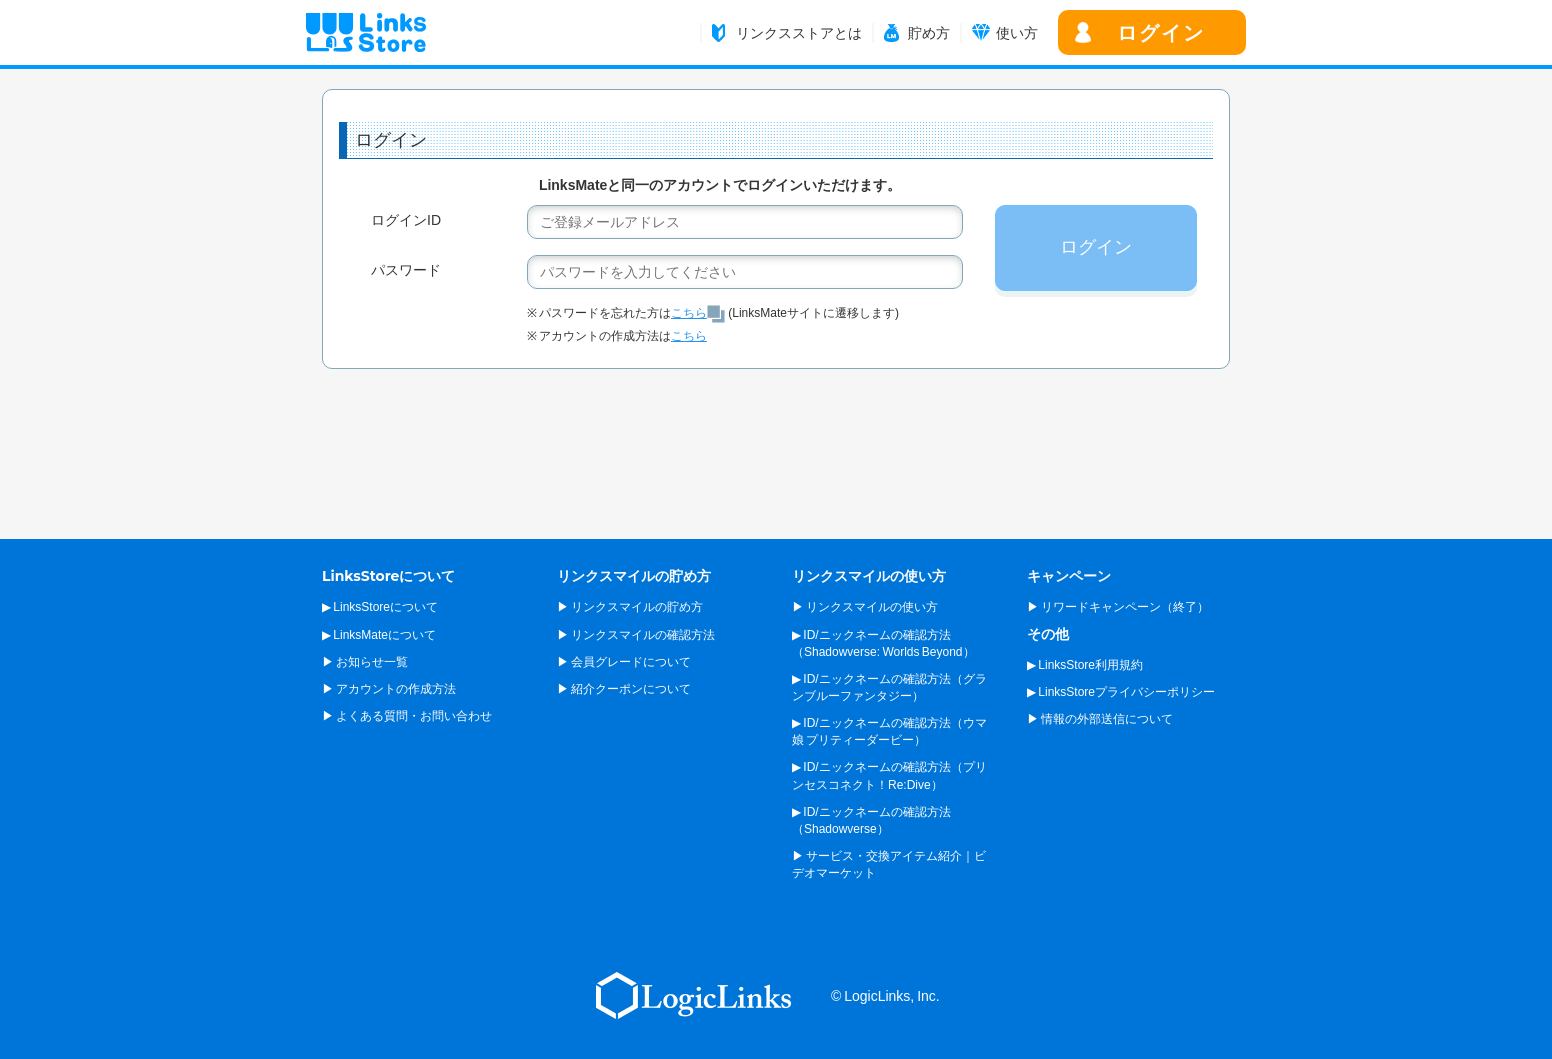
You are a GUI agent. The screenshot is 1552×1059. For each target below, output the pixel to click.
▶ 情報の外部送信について (1100, 719)
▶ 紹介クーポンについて (624, 689)
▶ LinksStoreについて (380, 607)
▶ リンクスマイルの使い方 (865, 607)
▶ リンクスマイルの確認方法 (636, 635)
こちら (698, 313)
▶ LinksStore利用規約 (1085, 665)
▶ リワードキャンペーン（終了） (1118, 607)
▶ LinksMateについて (379, 635)
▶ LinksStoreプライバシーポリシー (1121, 692)
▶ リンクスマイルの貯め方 (630, 607)
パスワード (406, 270)
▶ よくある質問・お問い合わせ (407, 716)
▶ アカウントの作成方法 (389, 689)
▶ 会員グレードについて (624, 662)
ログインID (406, 220)
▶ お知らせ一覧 (365, 662)
